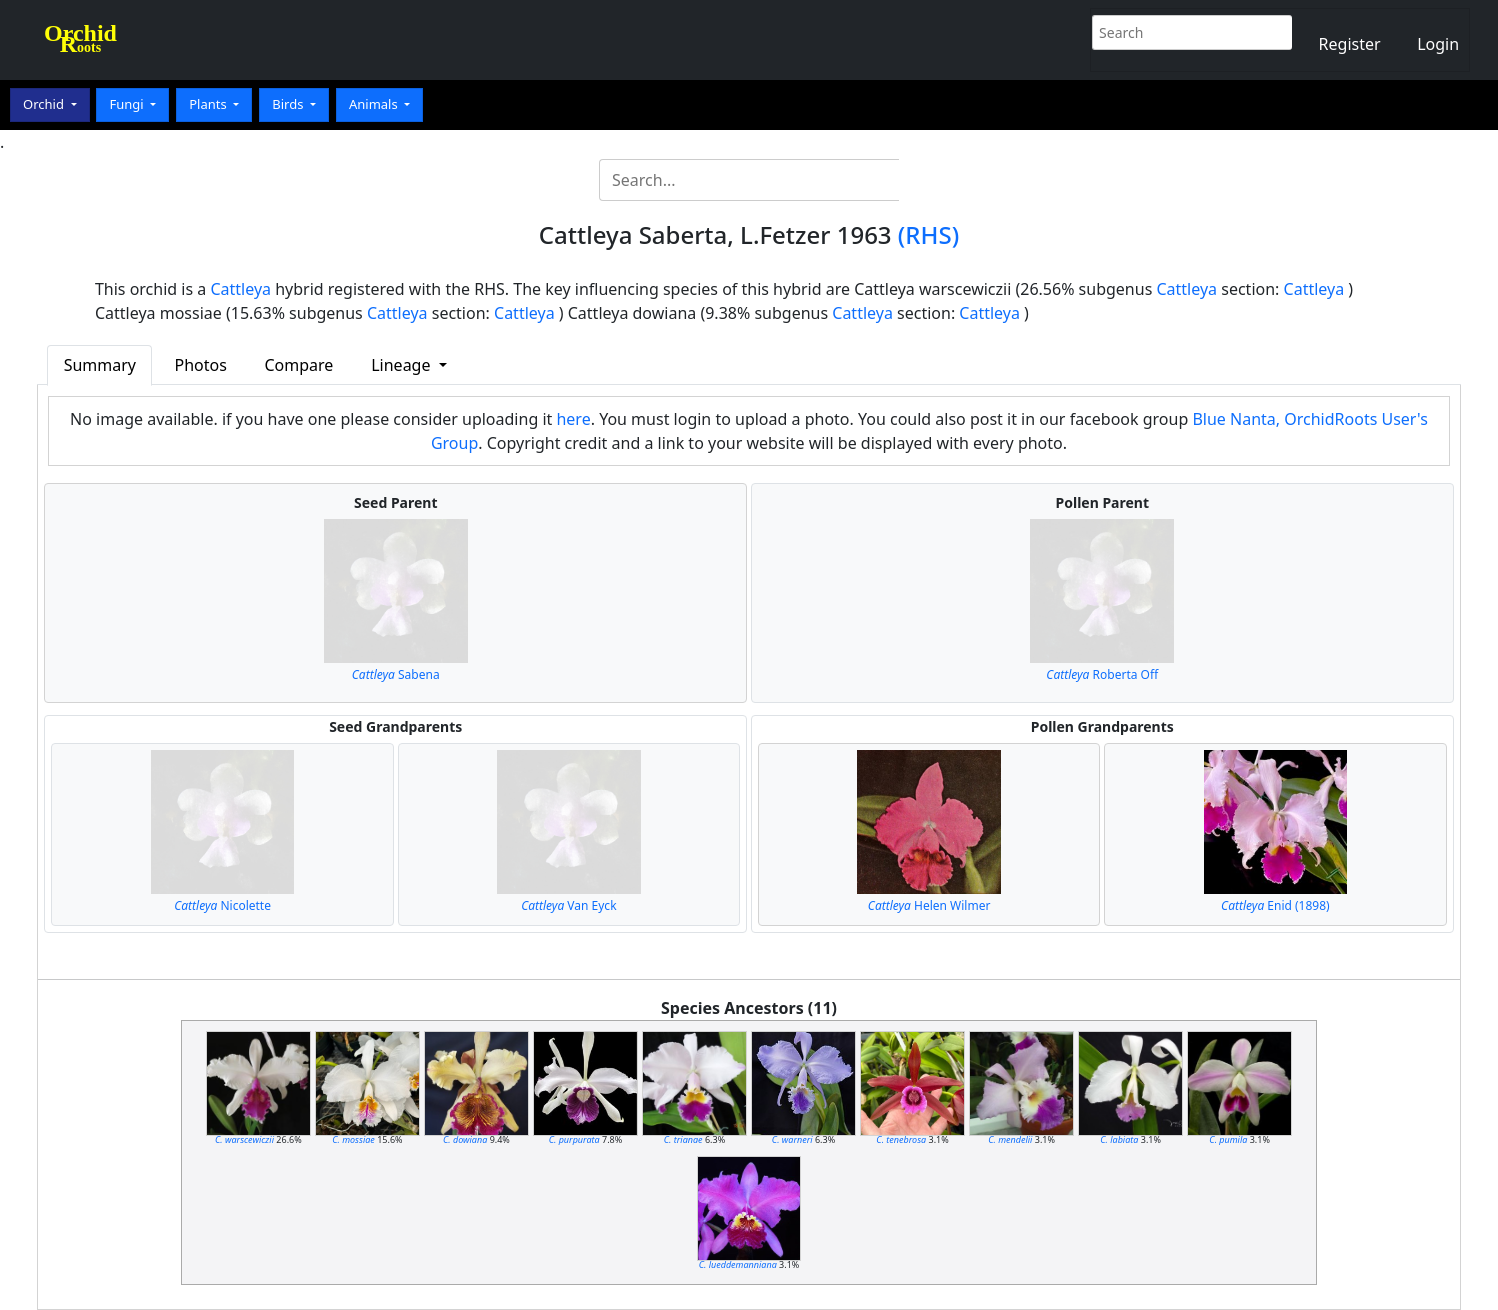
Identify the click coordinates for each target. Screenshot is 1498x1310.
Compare (298, 365)
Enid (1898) (1275, 905)
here (573, 419)
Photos (201, 365)
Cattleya (240, 289)
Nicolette (222, 905)
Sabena (396, 674)
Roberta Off (1102, 674)
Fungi (128, 104)
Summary (100, 365)
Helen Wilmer (929, 905)
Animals (375, 104)
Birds (289, 104)
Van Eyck (568, 905)
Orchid (45, 104)
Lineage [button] (402, 365)
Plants (209, 104)
